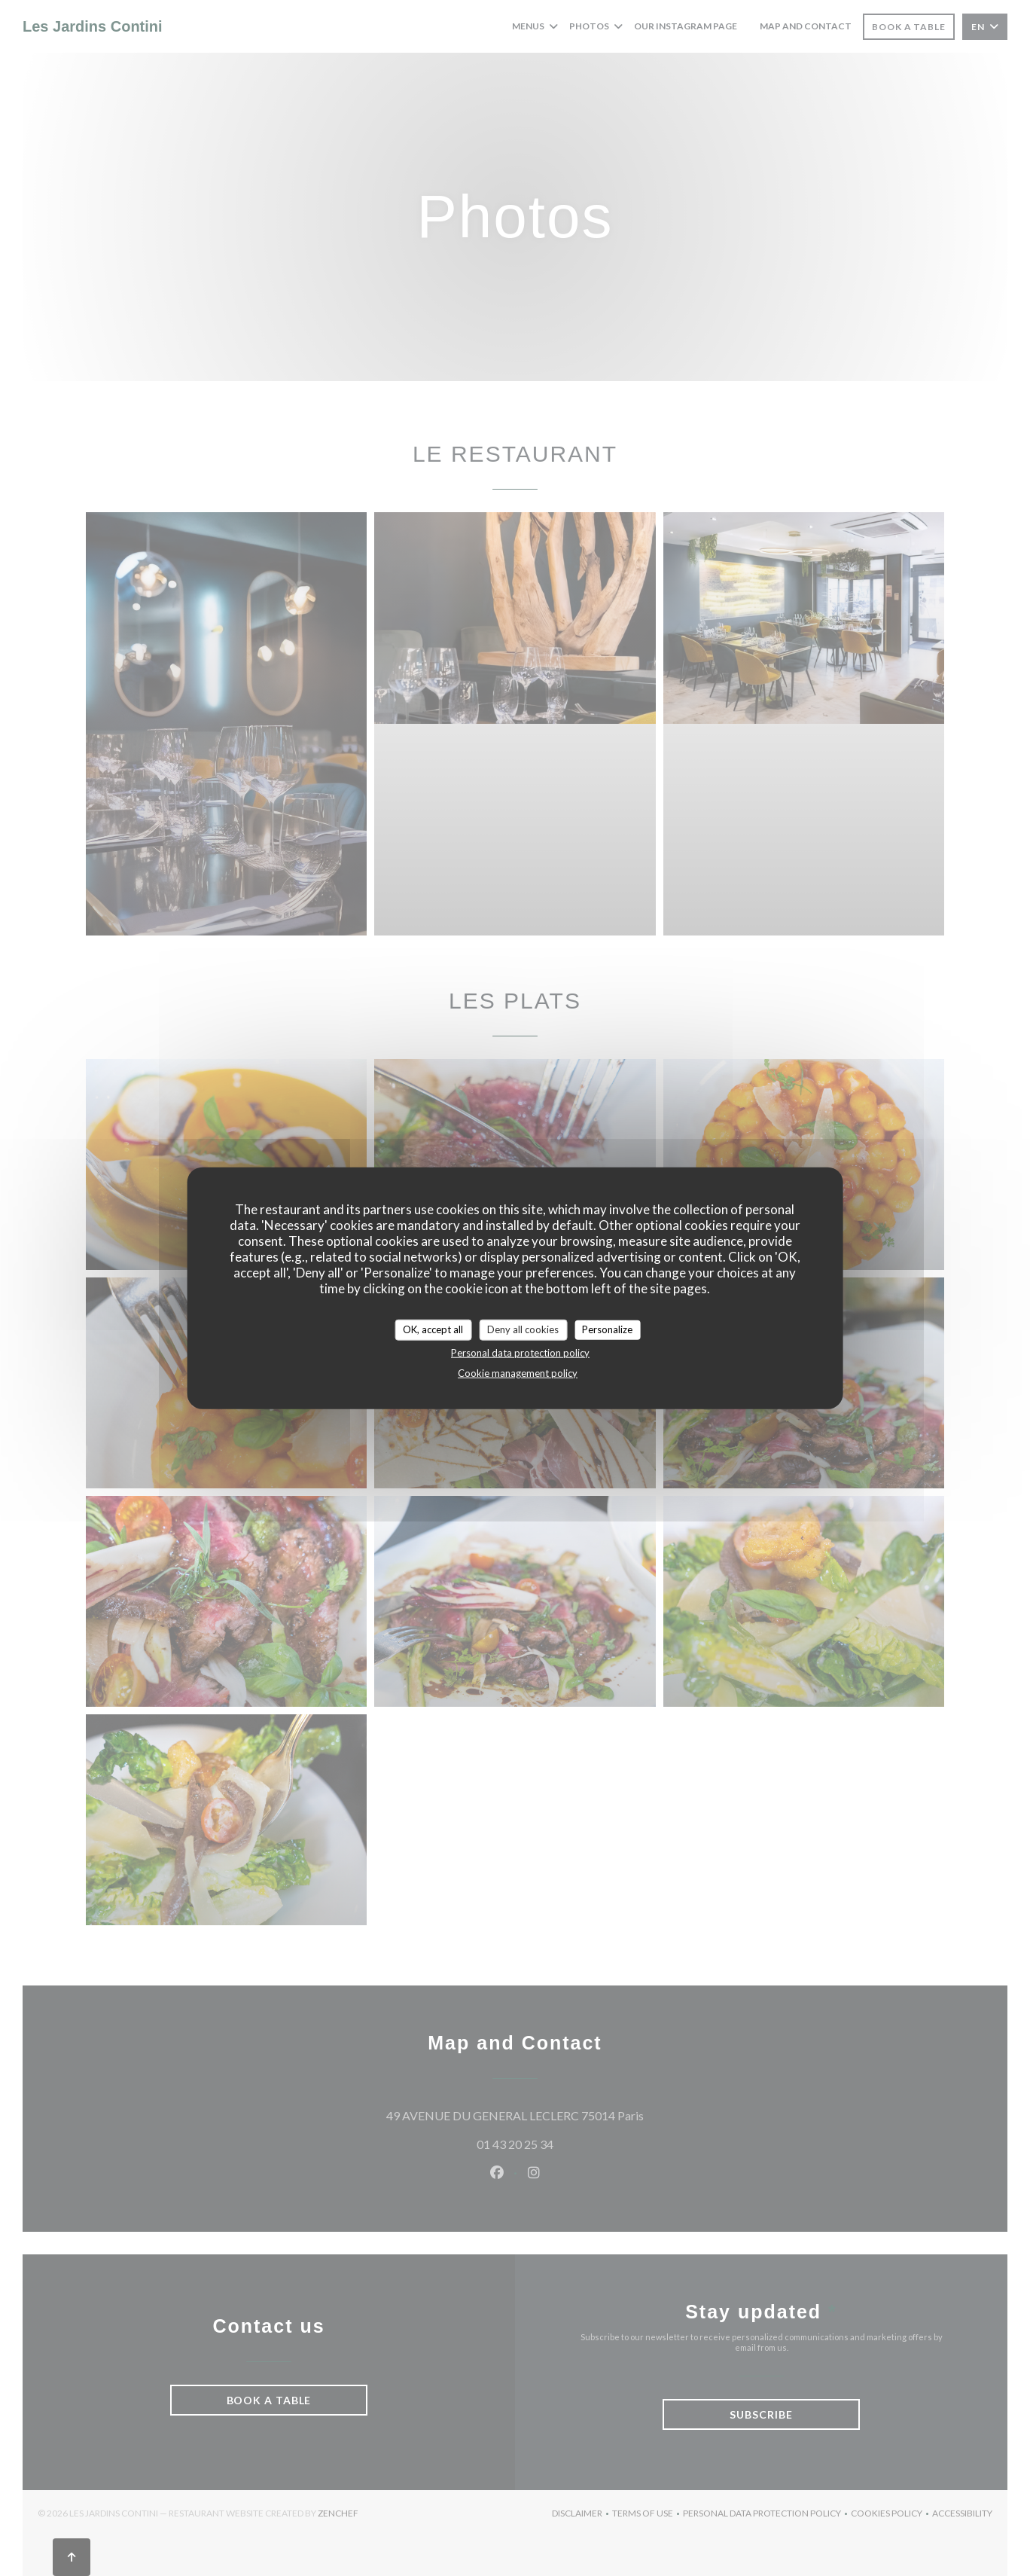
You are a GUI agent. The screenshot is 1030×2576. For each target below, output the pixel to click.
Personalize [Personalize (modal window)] (607, 1329)
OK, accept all (433, 1329)
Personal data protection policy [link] (520, 1352)
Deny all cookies (523, 1329)
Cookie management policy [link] (517, 1372)
